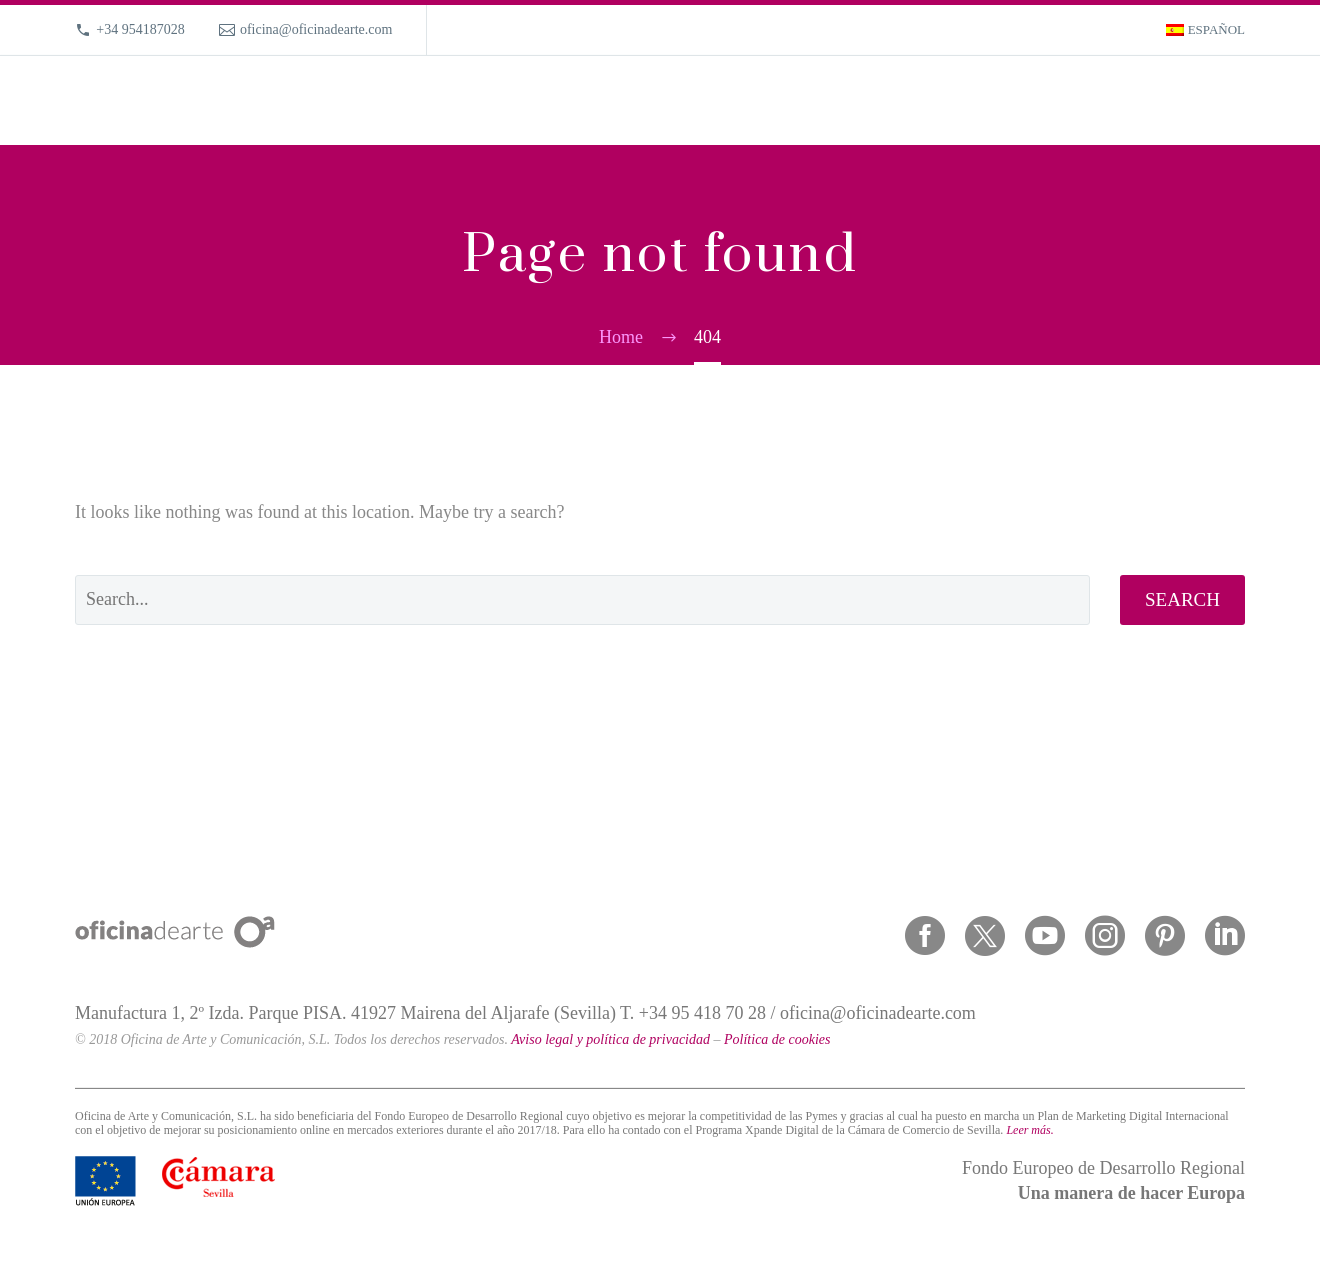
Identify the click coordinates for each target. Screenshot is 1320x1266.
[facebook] (925, 936)
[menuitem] (1205, 30)
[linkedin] (1225, 936)
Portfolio (932, 100)
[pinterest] (1165, 936)
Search (1182, 599)
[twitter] (985, 936)
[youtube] (1045, 936)
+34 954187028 (140, 29)
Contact (1182, 100)
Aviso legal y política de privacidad (610, 1039)
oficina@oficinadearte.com (316, 29)
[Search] (1242, 100)
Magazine (1099, 100)
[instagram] (1105, 936)
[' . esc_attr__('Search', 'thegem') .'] (582, 600)
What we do (841, 100)
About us (1014, 100)
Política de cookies (777, 1039)
